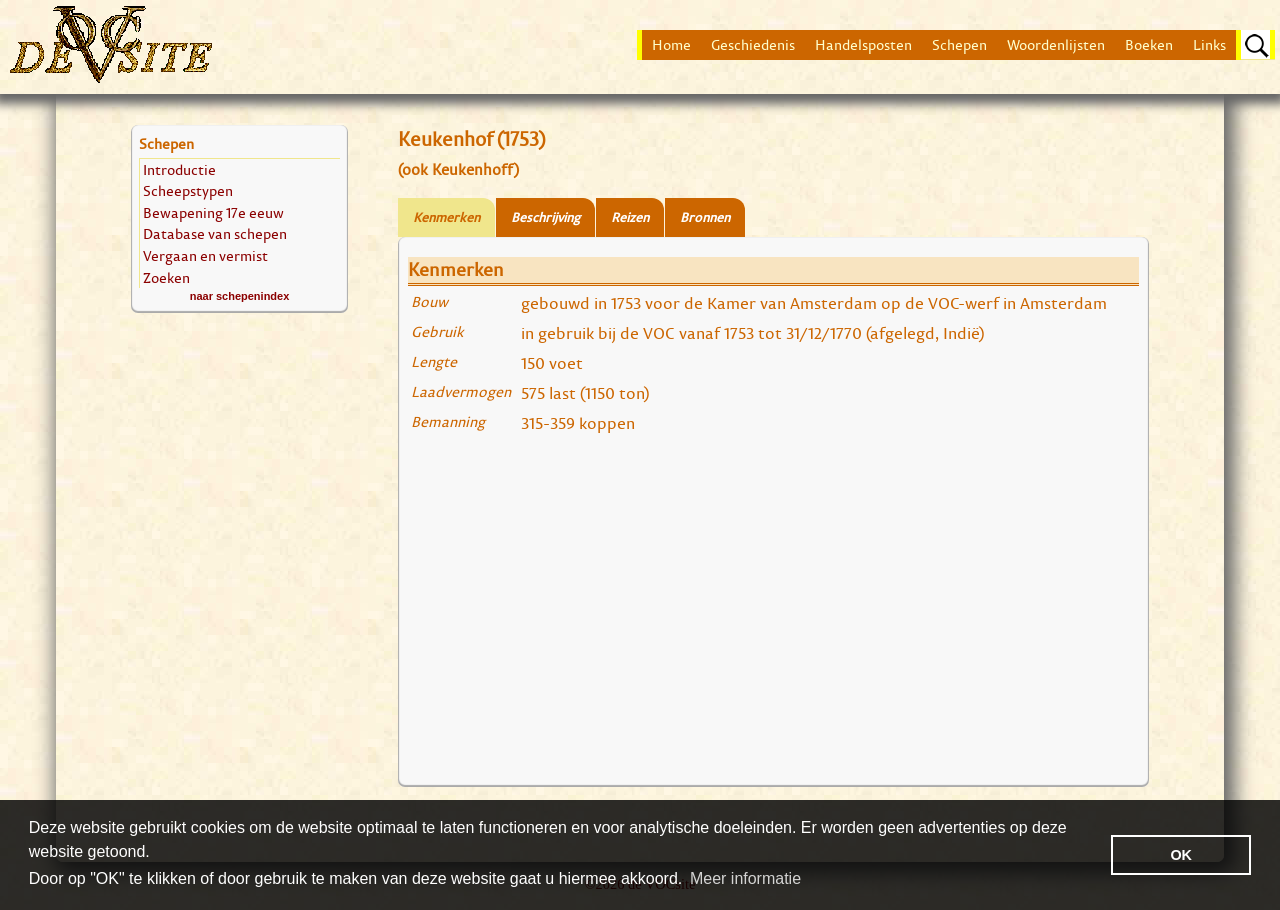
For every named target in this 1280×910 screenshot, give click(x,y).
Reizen (630, 217)
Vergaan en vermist (205, 255)
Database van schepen (215, 233)
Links (1209, 45)
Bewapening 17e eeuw (213, 212)
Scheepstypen (188, 190)
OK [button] (1181, 855)
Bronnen (705, 217)
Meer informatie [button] (745, 878)
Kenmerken (446, 217)
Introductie (179, 169)
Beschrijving (545, 217)
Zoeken (166, 277)
